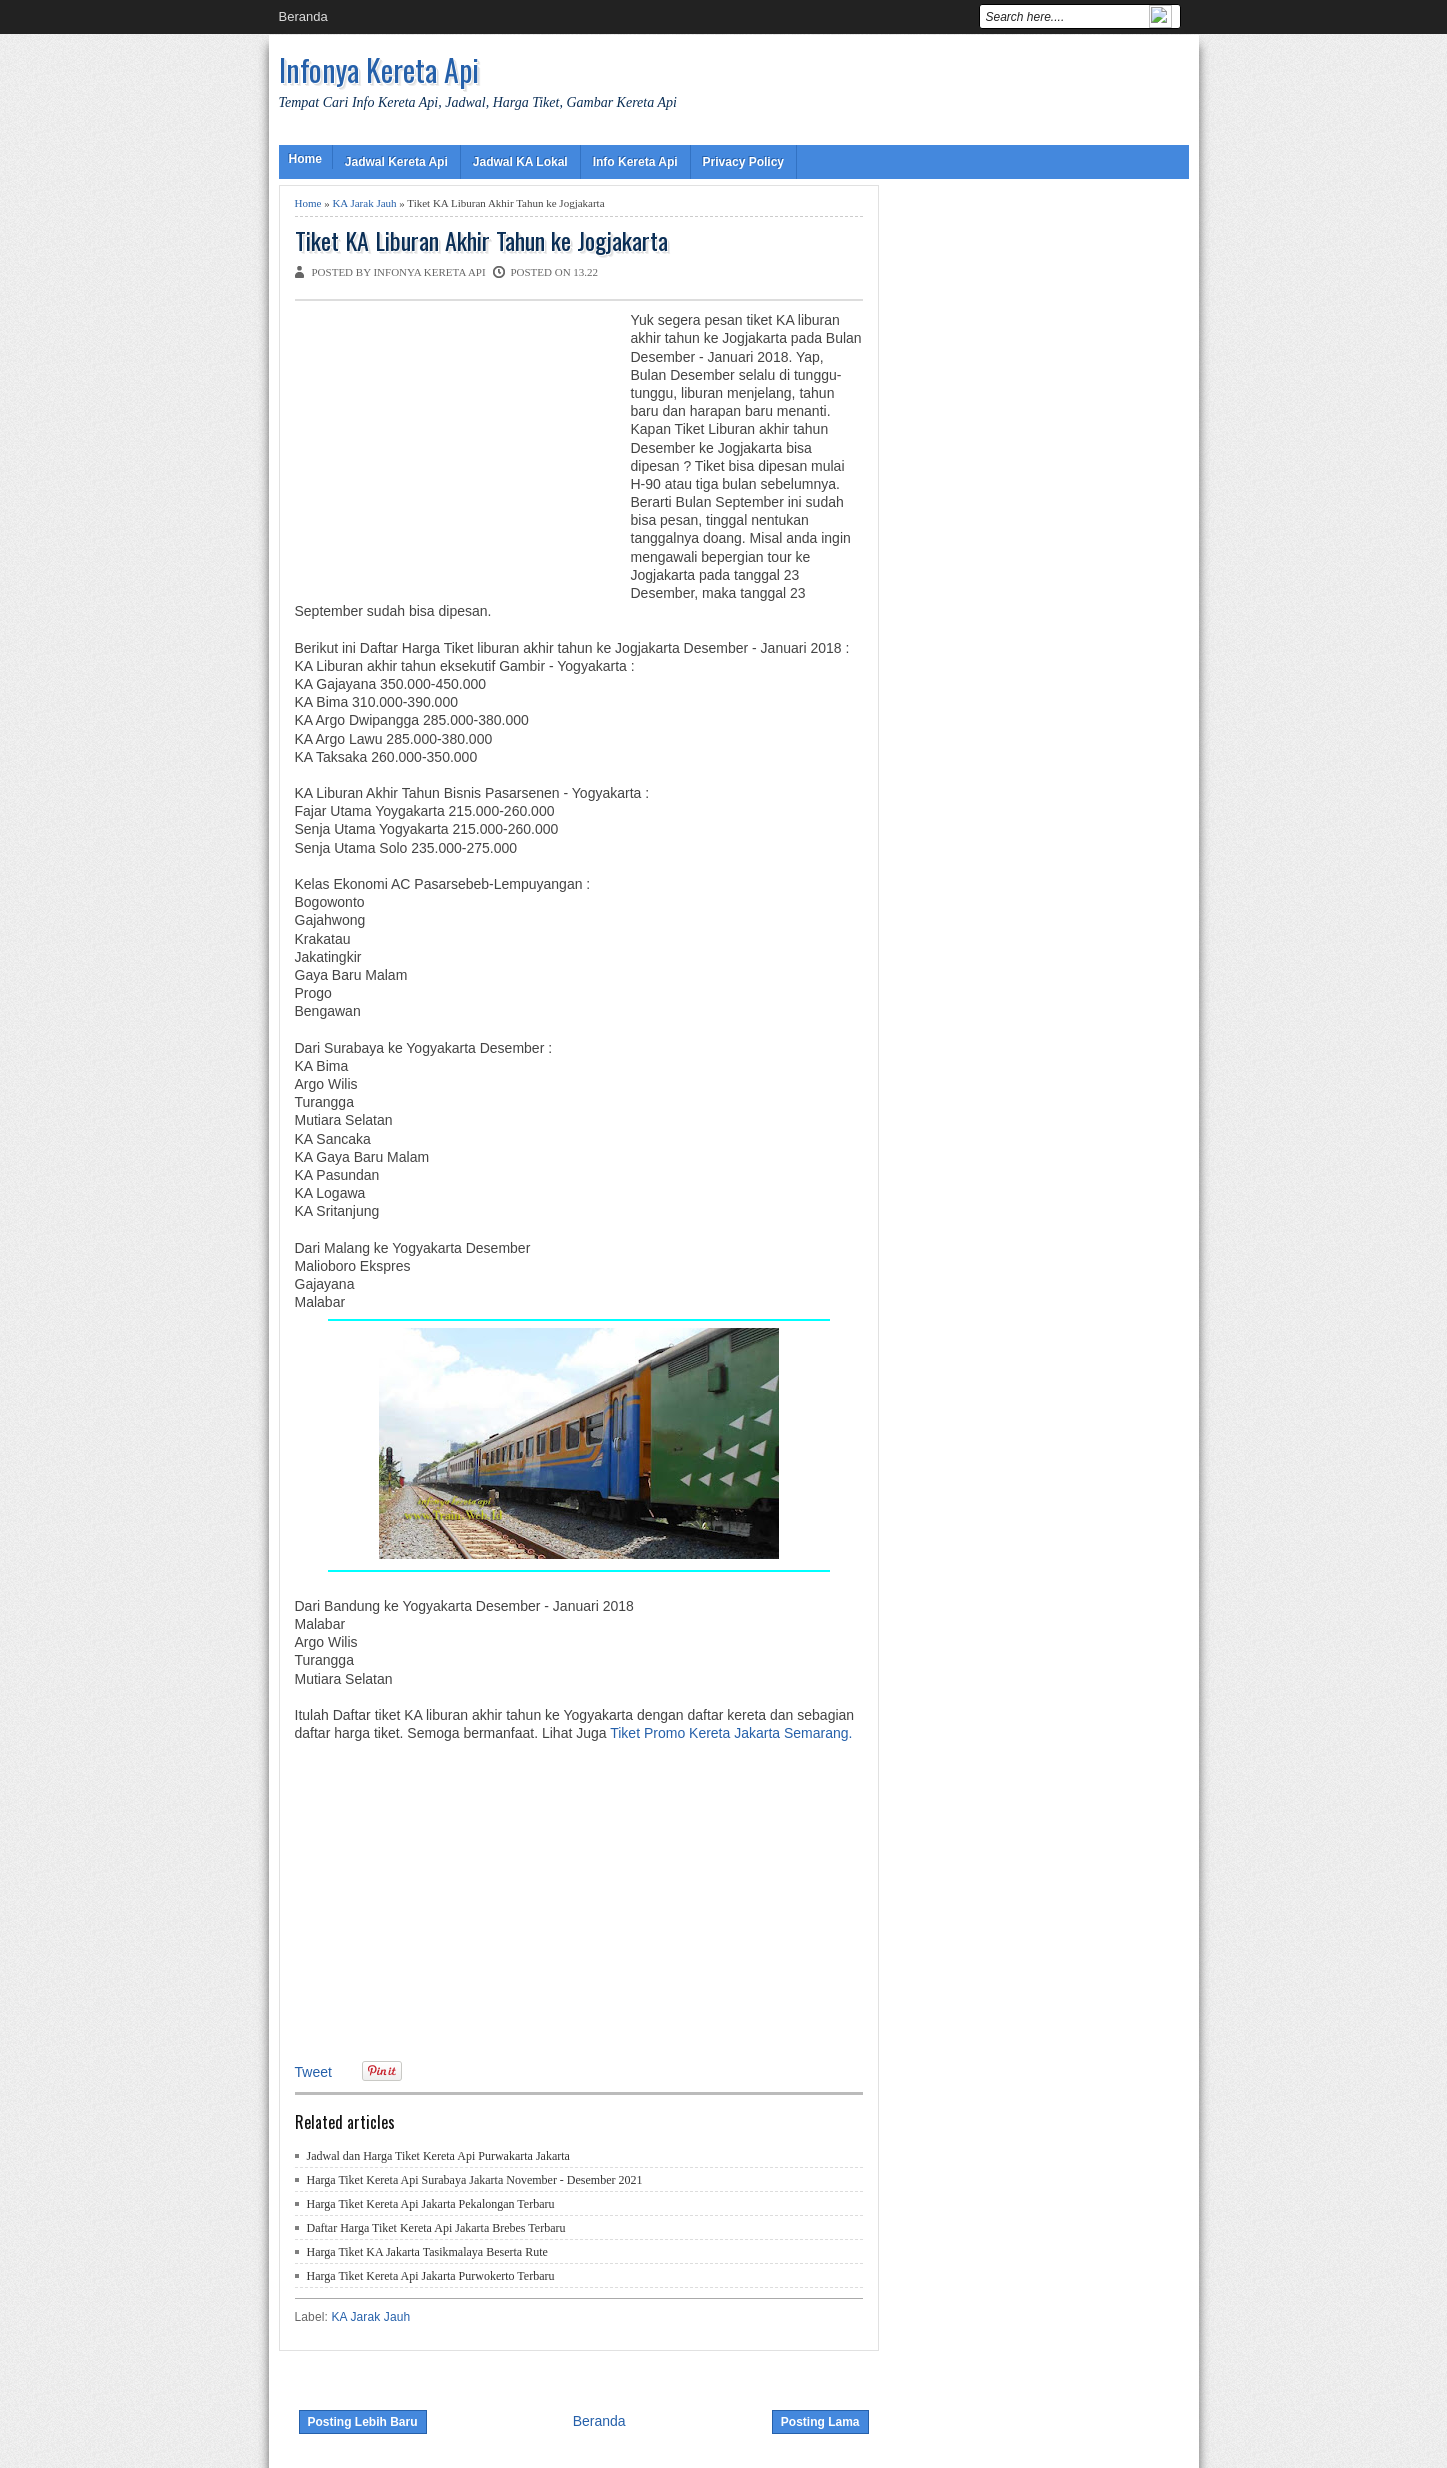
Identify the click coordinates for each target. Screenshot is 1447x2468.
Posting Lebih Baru (363, 2422)
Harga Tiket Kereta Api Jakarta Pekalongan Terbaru (431, 2204)
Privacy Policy (743, 162)
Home (305, 159)
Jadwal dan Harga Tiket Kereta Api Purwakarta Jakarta (438, 2156)
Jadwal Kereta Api (396, 162)
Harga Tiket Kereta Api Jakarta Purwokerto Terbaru (431, 2276)
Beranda (303, 16)
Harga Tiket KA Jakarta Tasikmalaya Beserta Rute (427, 2252)
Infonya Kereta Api (379, 69)
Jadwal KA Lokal (520, 162)
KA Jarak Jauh (364, 203)
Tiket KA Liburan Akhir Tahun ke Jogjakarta (481, 240)
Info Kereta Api (635, 162)
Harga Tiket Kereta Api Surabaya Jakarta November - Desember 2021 (475, 2180)
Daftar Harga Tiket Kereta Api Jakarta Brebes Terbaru (436, 2228)
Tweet (313, 2072)
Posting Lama (820, 2422)
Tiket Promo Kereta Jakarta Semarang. (731, 1733)
